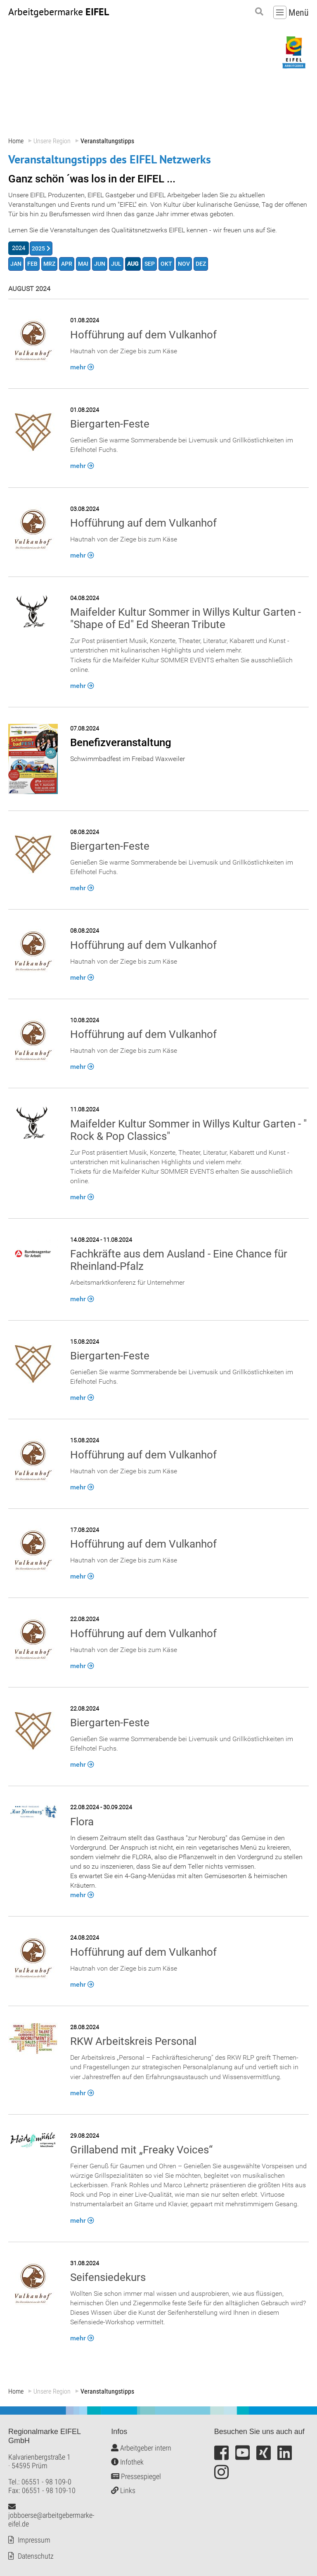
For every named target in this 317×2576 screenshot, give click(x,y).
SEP (149, 264)
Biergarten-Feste (109, 424)
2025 (38, 249)
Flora (82, 1821)
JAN (15, 264)
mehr (78, 367)
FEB (32, 264)
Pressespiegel (136, 2476)
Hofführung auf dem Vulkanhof (143, 334)
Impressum (34, 2540)
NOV (184, 264)
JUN (99, 264)
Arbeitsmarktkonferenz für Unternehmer (127, 1283)
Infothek (127, 2462)
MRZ (49, 264)
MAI (83, 264)
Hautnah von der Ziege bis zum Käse (123, 351)
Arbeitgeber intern (141, 2448)
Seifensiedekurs (108, 2277)
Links (123, 2490)
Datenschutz (36, 2556)
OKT (166, 264)
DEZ (201, 264)
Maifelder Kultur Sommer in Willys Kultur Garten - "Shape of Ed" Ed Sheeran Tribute (185, 618)
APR (66, 264)
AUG (133, 264)
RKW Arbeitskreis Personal (133, 2041)
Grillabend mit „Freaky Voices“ (141, 2150)
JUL (116, 264)
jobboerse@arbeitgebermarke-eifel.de (51, 2515)
